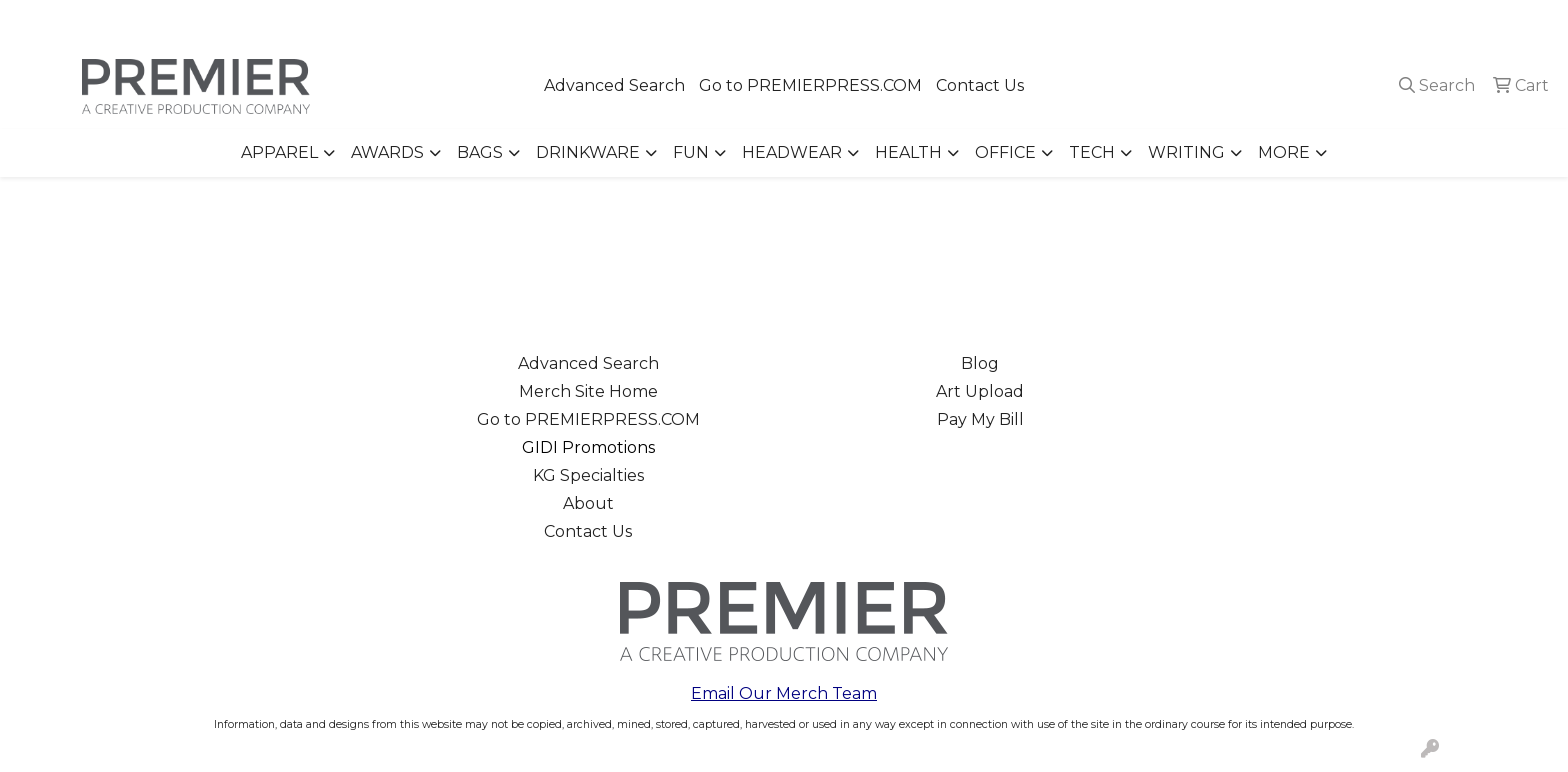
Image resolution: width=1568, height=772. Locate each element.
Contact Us (980, 85)
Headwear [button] (792, 152)
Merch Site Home (588, 391)
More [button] (1284, 152)
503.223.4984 (1264, 21)
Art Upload (980, 391)
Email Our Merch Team (784, 693)
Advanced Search (614, 85)
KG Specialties (588, 475)
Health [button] (908, 152)
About (588, 503)
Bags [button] (480, 152)
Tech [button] (1092, 152)
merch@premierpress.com (1439, 21)
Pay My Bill (980, 419)
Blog (980, 363)
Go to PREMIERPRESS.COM (810, 85)
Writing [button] (1186, 152)
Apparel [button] (279, 152)
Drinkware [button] (588, 152)
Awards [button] (387, 152)
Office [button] (1005, 152)
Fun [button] (691, 152)
